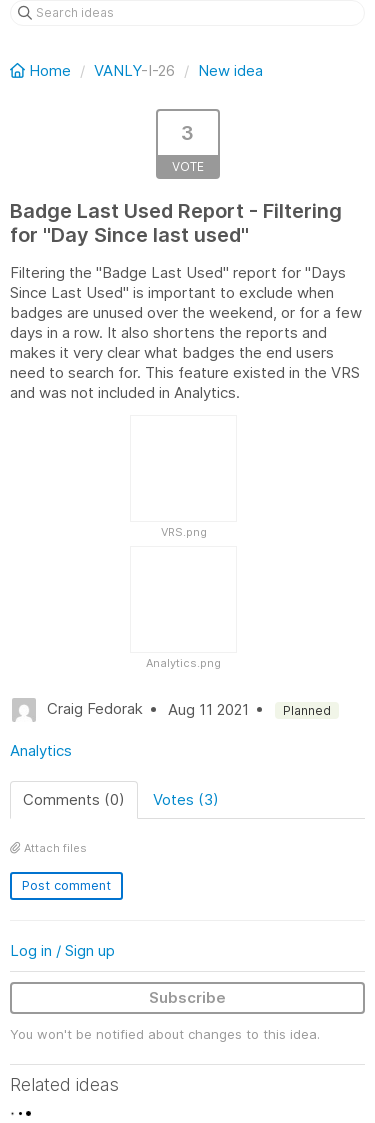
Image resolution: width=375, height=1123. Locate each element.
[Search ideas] (187, 13)
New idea (230, 70)
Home (42, 70)
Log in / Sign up (62, 950)
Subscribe (187, 997)
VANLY (117, 70)
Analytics (41, 750)
